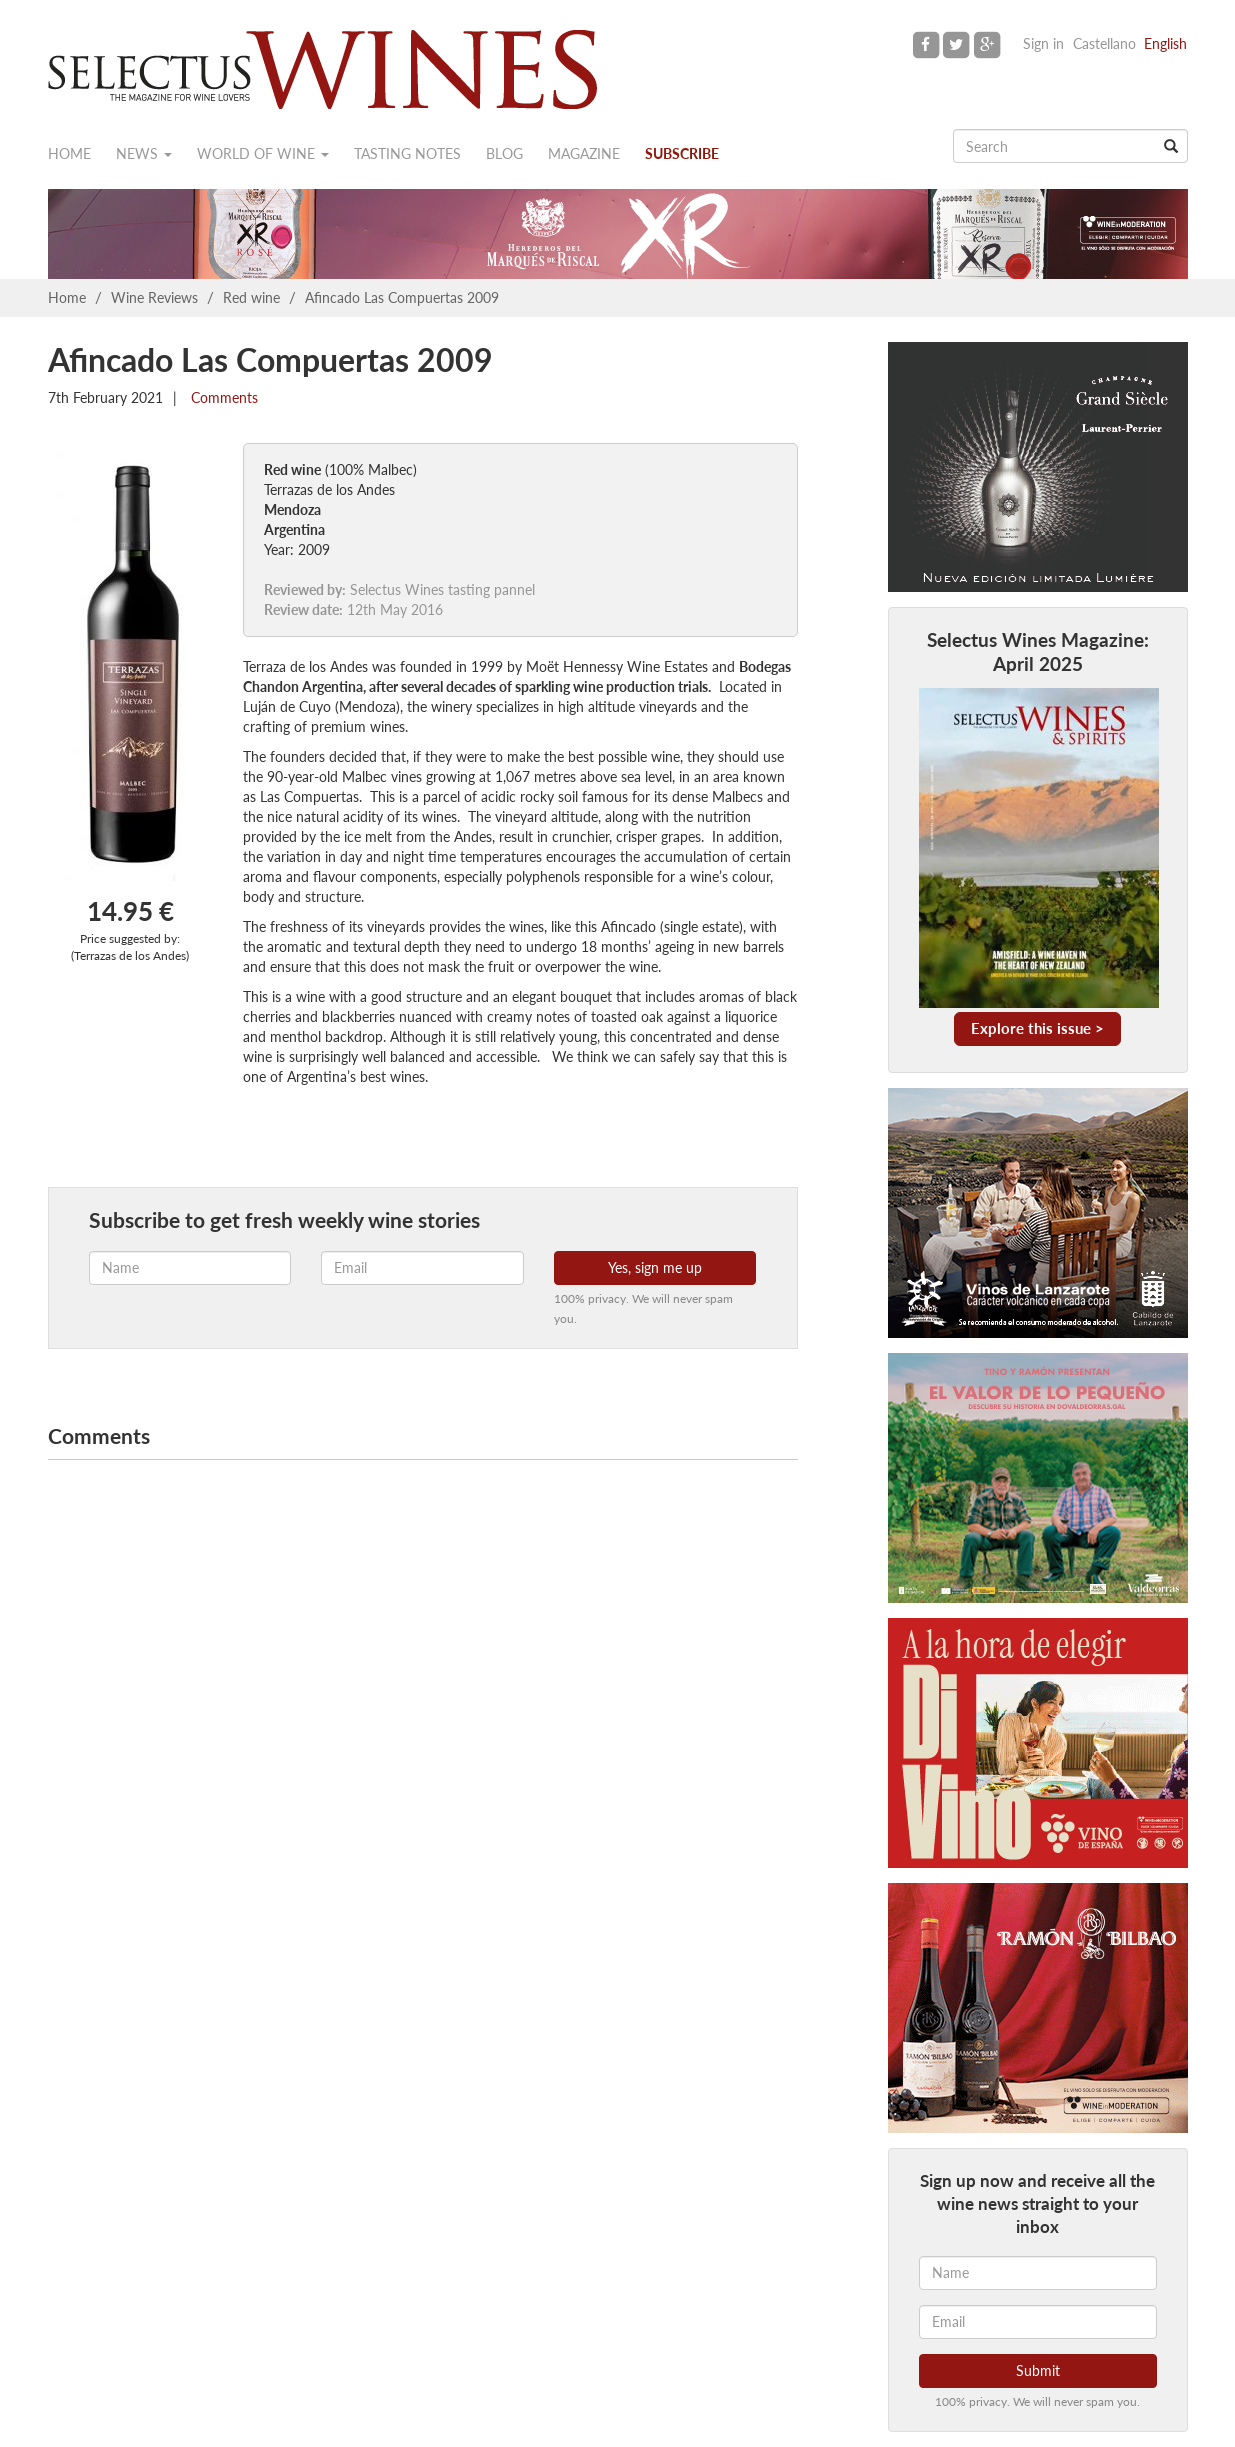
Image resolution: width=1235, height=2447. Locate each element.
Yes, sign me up (655, 1267)
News (144, 153)
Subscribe (682, 153)
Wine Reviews (154, 297)
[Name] (1038, 2273)
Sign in (1043, 43)
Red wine (251, 297)
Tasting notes (407, 153)
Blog (504, 153)
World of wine (263, 153)
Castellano (1104, 43)
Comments (222, 397)
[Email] (1038, 2322)
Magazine (584, 153)
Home (69, 153)
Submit (1038, 2370)
